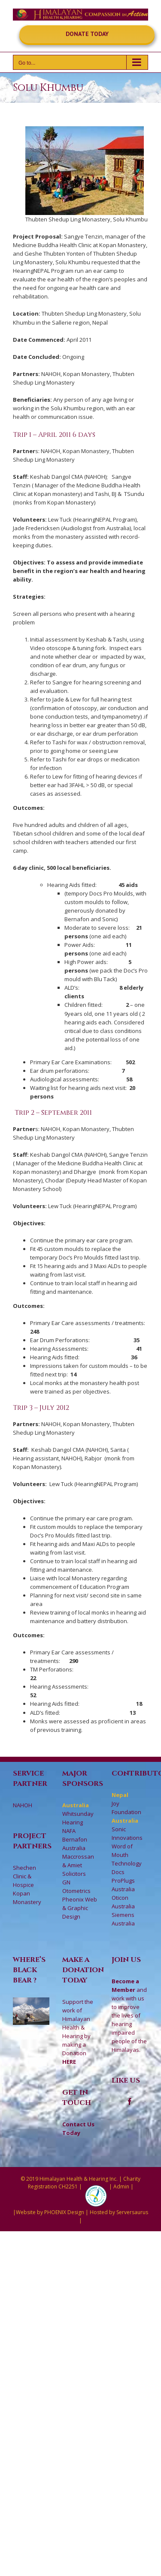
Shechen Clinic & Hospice (24, 1876)
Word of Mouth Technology (127, 1854)
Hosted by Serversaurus (119, 2212)
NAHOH (22, 1805)
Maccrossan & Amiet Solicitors (78, 1865)
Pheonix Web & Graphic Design (79, 1907)
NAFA (69, 1831)
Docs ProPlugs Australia (123, 1880)
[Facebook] (129, 2101)
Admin (121, 2186)
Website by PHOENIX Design (50, 2212)
